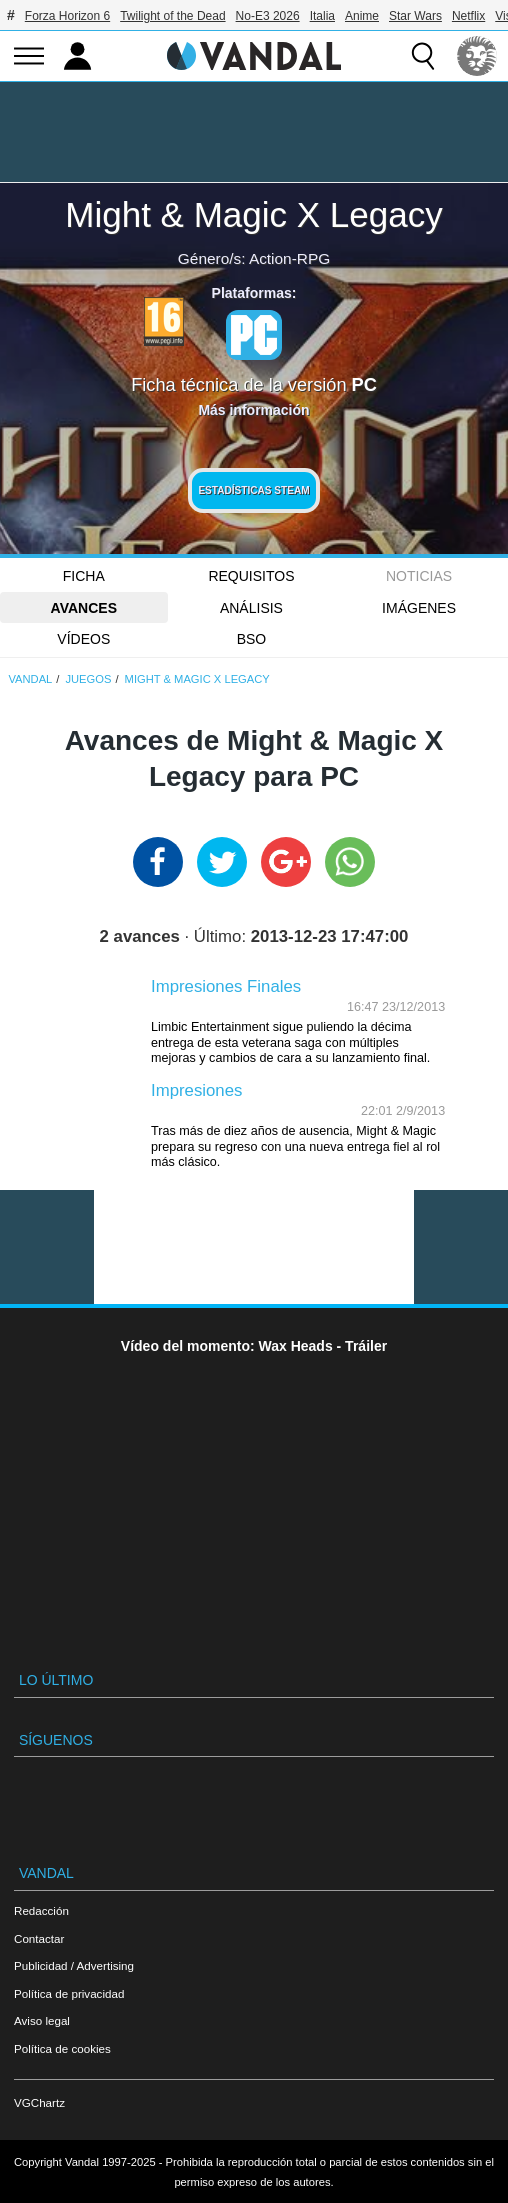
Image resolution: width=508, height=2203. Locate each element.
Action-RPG (289, 258)
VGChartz (39, 2102)
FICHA (84, 576)
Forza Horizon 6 (67, 16)
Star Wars (415, 16)
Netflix (468, 16)
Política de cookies (62, 2048)
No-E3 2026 (268, 16)
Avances (84, 608)
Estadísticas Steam (253, 490)
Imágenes (419, 608)
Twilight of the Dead (172, 16)
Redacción (41, 1910)
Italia (322, 16)
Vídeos (83, 639)
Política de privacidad (69, 1993)
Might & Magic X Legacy (253, 214)
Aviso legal (42, 2020)
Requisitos (251, 576)
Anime (362, 16)
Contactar (39, 1938)
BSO (252, 639)
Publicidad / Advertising (74, 1965)
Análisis (251, 608)
